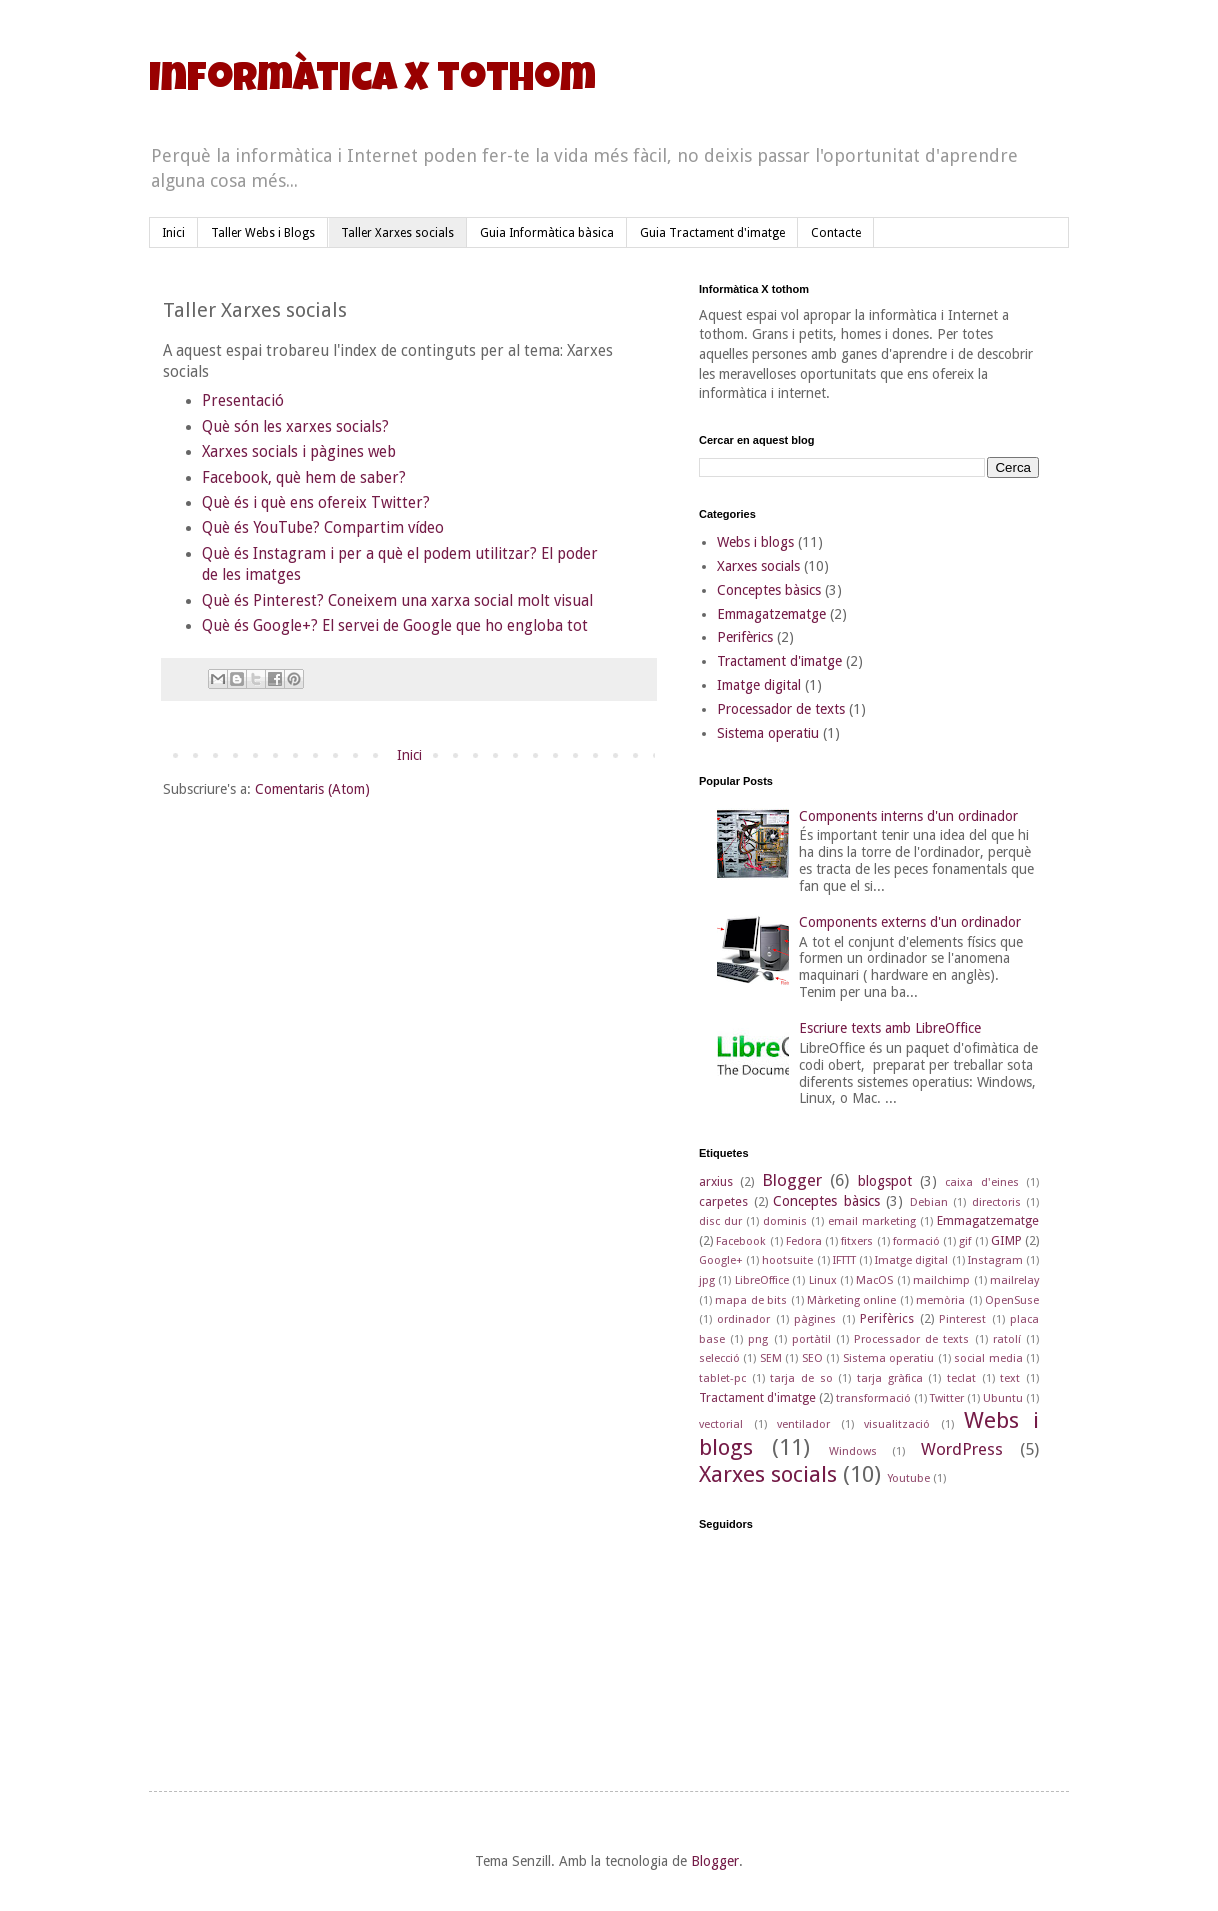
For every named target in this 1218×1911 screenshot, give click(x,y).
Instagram (995, 1260)
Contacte (836, 233)
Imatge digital (759, 685)
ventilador (803, 1424)
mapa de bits (751, 1300)
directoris (996, 1202)
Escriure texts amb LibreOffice (890, 1028)
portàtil (811, 1339)
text (1010, 1378)
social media (988, 1358)
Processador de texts (781, 709)
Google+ (721, 1260)
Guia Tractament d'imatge (712, 233)
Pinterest (962, 1319)
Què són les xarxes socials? (297, 427)
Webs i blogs (755, 542)
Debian (929, 1202)
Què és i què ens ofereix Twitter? (316, 503)
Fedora (804, 1241)
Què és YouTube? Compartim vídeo (325, 528)
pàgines (815, 1319)
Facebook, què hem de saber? (306, 478)
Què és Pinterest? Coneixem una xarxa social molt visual (399, 601)
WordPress (962, 1449)
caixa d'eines (981, 1182)
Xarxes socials (758, 566)
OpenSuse (1012, 1300)
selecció (719, 1358)
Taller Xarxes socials (397, 233)
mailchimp (941, 1280)
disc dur (720, 1221)
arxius (716, 1181)
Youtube (908, 1478)
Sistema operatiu (768, 733)
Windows (853, 1451)
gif (965, 1241)
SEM (771, 1358)
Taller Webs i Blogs (263, 233)
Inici (173, 233)
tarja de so (801, 1378)
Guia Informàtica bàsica (547, 233)
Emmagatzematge (771, 614)
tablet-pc (722, 1378)
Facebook (741, 1241)
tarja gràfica (890, 1378)
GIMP (1006, 1240)
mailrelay (1014, 1280)
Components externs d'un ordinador (910, 922)
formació (916, 1241)
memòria (940, 1300)
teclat (961, 1378)
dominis (785, 1221)
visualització (897, 1424)
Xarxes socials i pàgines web (301, 452)
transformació (873, 1398)
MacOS (874, 1280)
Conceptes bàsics (769, 590)
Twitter (947, 1398)
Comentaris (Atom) (312, 789)
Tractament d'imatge (779, 661)
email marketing (872, 1221)
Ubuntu (1003, 1398)
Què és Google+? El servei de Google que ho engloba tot (395, 626)
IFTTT (844, 1260)
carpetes (723, 1201)
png (758, 1339)
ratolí (1007, 1339)
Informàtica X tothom (372, 82)
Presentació (243, 401)
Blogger (792, 1180)
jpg (707, 1280)
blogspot (885, 1181)
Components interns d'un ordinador (908, 816)
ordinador (743, 1319)
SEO (812, 1358)
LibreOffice (762, 1280)
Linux (823, 1280)
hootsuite (787, 1260)
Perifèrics (745, 637)
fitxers (857, 1241)
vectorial (721, 1424)
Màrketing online (851, 1300)
